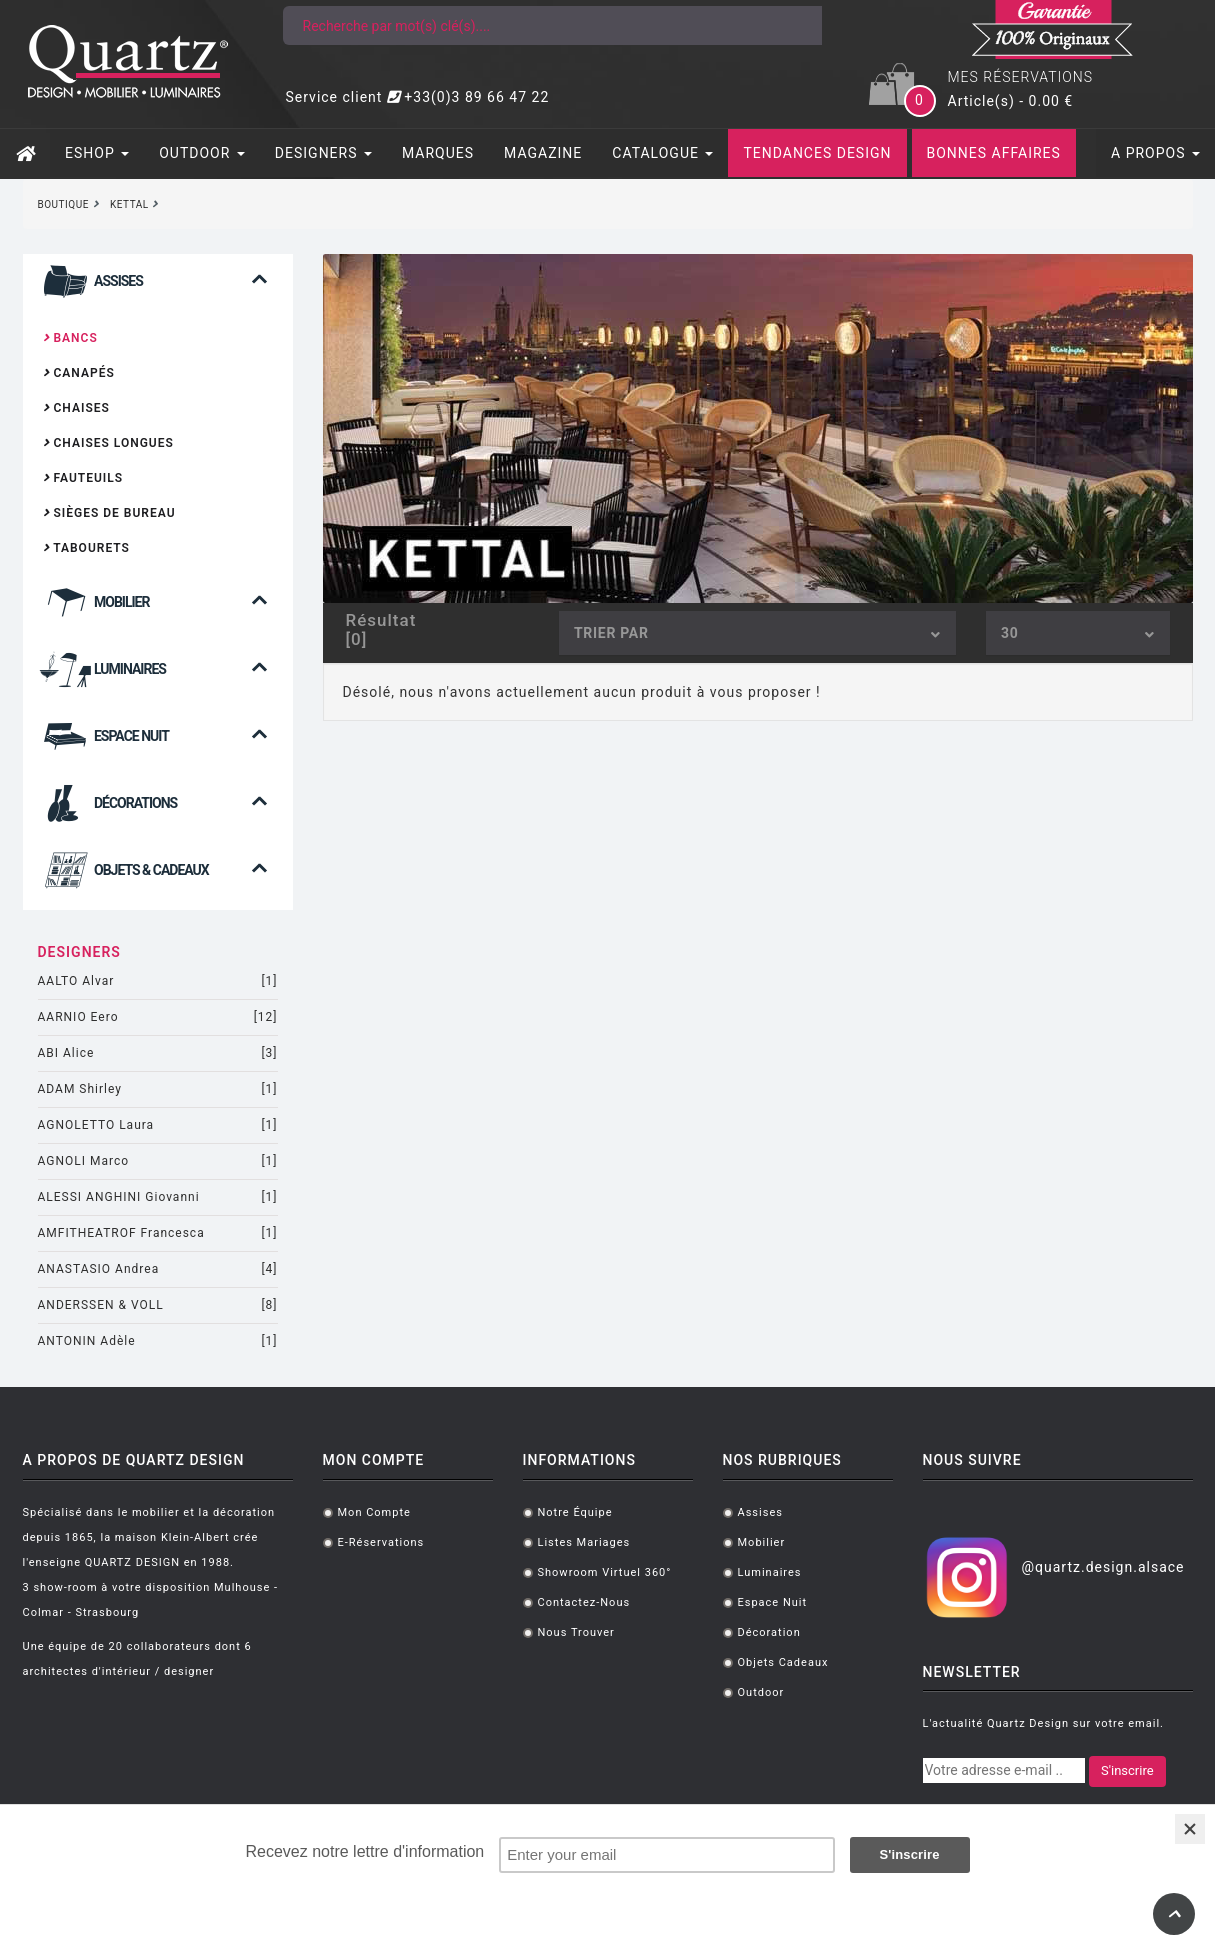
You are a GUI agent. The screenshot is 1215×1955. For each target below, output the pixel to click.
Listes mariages (584, 1542)
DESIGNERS (323, 153)
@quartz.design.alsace (1102, 1567)
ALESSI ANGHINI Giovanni (158, 1197)
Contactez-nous (584, 1602)
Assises (760, 1512)
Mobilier (762, 1542)
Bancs (70, 338)
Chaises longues (108, 443)
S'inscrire (1127, 1770)
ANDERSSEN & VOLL (158, 1305)
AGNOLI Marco (158, 1161)
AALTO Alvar (158, 981)
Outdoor (761, 1692)
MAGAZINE (543, 153)
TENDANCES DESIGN (817, 153)
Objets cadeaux (783, 1662)
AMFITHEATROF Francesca (158, 1233)
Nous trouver (576, 1632)
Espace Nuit (773, 1602)
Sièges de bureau (109, 513)
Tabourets (86, 548)
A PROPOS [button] (1155, 153)
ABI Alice (158, 1053)
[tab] (158, 286)
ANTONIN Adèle (158, 1341)
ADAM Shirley (158, 1089)
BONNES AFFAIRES (994, 153)
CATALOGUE (662, 153)
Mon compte (374, 1512)
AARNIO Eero (158, 1017)
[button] (158, 294)
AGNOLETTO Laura (158, 1125)
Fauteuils (83, 478)
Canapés (79, 373)
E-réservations (381, 1542)
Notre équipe (575, 1512)
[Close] (1190, 1829)
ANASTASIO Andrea (158, 1269)
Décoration (769, 1632)
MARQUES (438, 153)
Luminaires (770, 1572)
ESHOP (97, 153)
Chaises (76, 408)
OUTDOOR (202, 153)
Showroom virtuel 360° (605, 1572)
